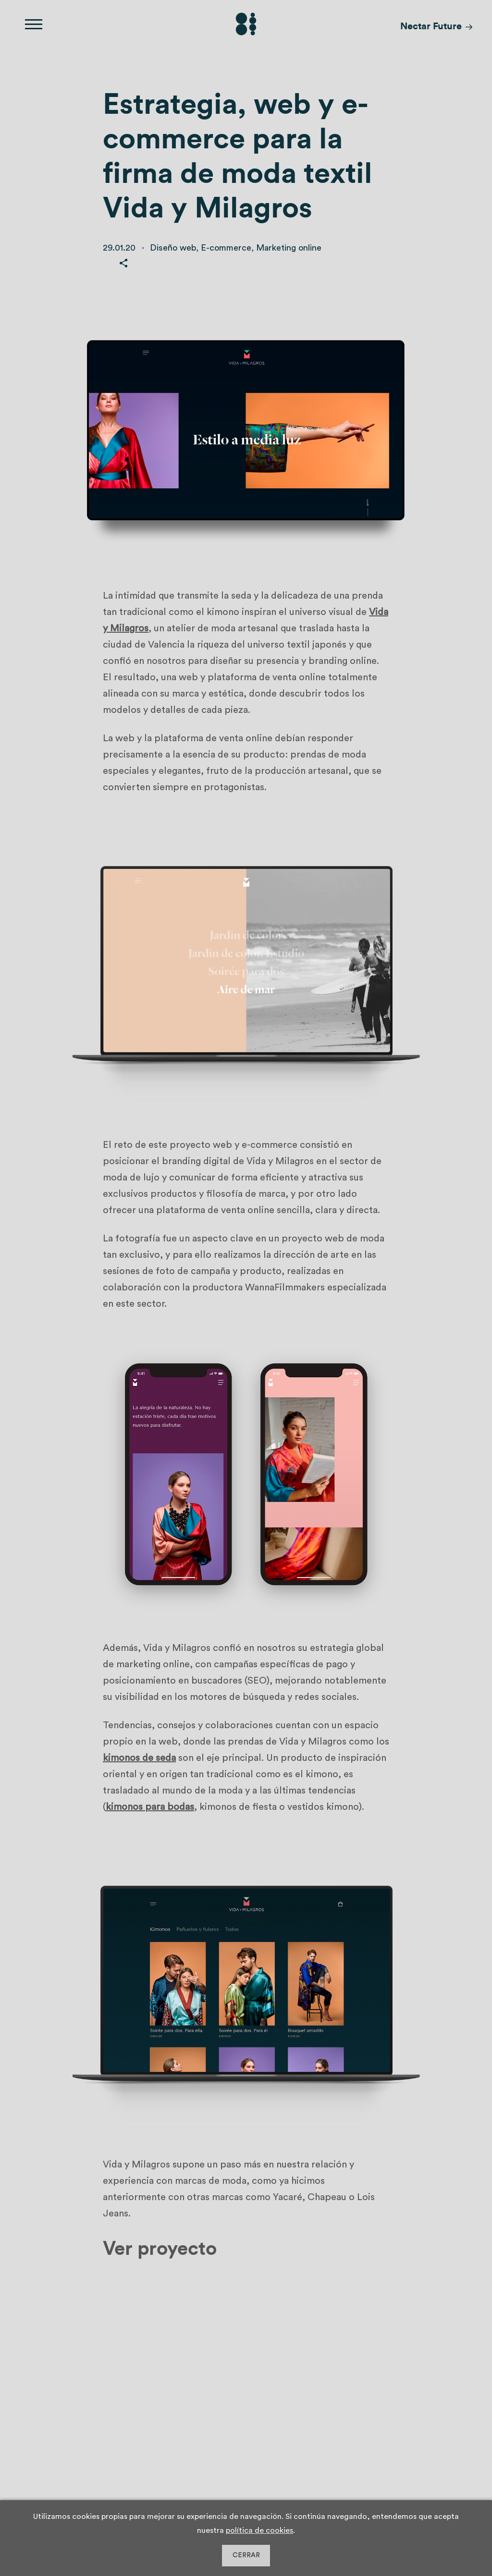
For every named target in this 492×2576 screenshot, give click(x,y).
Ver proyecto (160, 2249)
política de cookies (259, 2530)
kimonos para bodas (150, 1807)
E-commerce (226, 247)
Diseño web (173, 247)
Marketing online (288, 247)
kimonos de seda (139, 1758)
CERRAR (246, 2555)
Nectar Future (431, 26)
